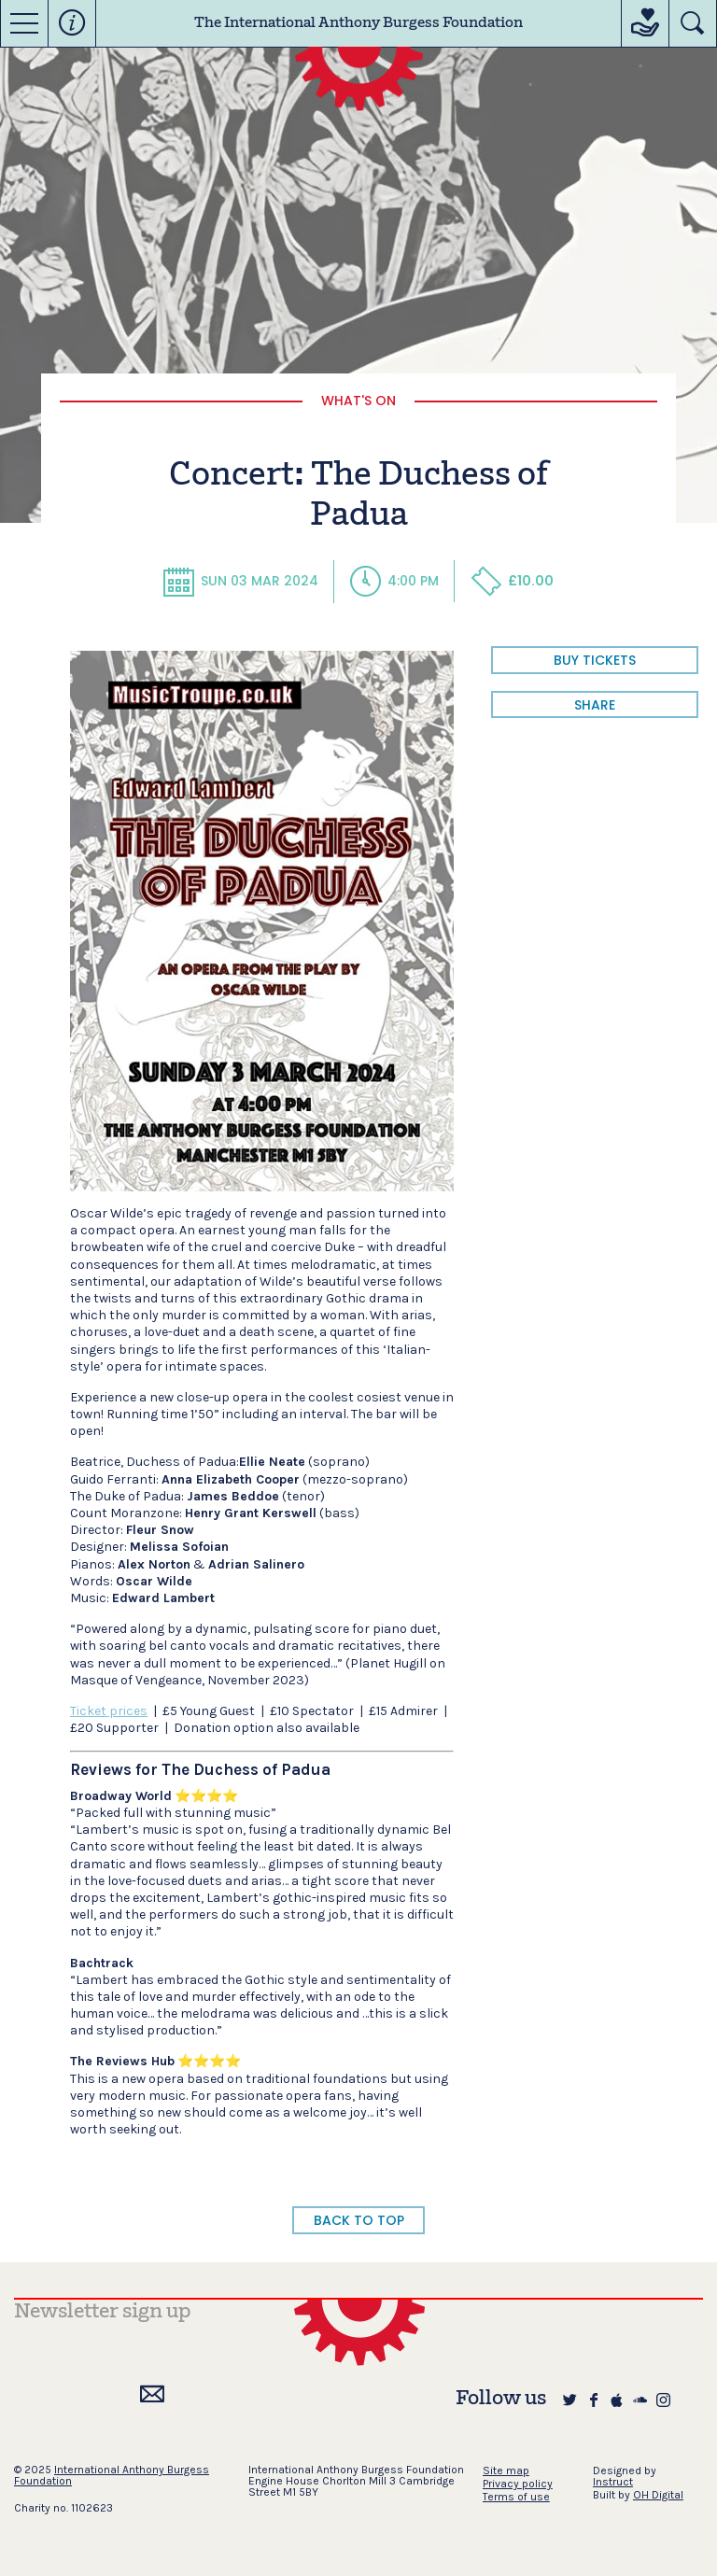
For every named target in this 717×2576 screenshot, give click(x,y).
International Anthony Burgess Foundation (111, 2475)
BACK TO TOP (359, 2220)
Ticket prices (109, 1711)
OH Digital (658, 2494)
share (594, 705)
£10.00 (512, 580)
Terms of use (516, 2496)
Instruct (613, 2481)
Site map (506, 2470)
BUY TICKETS (595, 660)
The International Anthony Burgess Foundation (358, 23)
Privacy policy (518, 2483)
